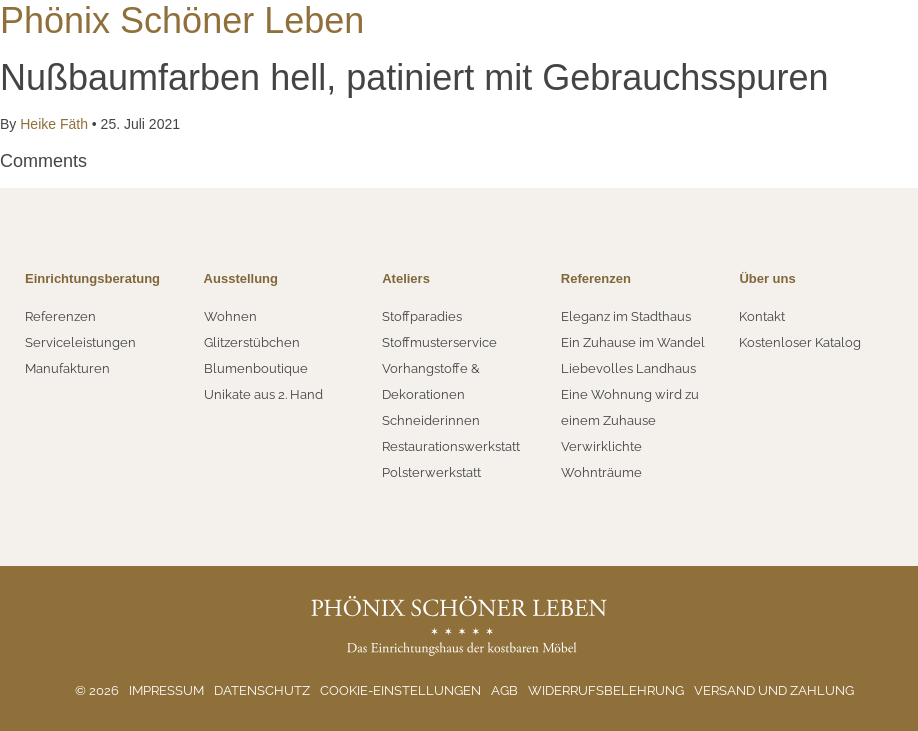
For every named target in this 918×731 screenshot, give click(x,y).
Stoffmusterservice (439, 342)
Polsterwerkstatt (431, 472)
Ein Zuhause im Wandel (633, 342)
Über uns (767, 278)
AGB (504, 690)
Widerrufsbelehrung (606, 690)
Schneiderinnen (431, 420)
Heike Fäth (53, 124)
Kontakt (762, 316)
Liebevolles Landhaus (628, 368)
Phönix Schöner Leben (182, 20)
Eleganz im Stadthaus (626, 316)
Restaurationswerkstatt (451, 446)
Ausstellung (241, 278)
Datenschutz (262, 690)
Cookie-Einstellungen (400, 690)
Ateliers (406, 278)
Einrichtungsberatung (92, 278)
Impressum (166, 690)
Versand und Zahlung (774, 690)
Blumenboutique (256, 368)
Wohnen (230, 316)
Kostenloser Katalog (800, 342)
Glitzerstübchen (252, 342)
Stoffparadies (422, 316)
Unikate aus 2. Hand (263, 394)
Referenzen (60, 316)
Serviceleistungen (80, 342)
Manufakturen (67, 368)
